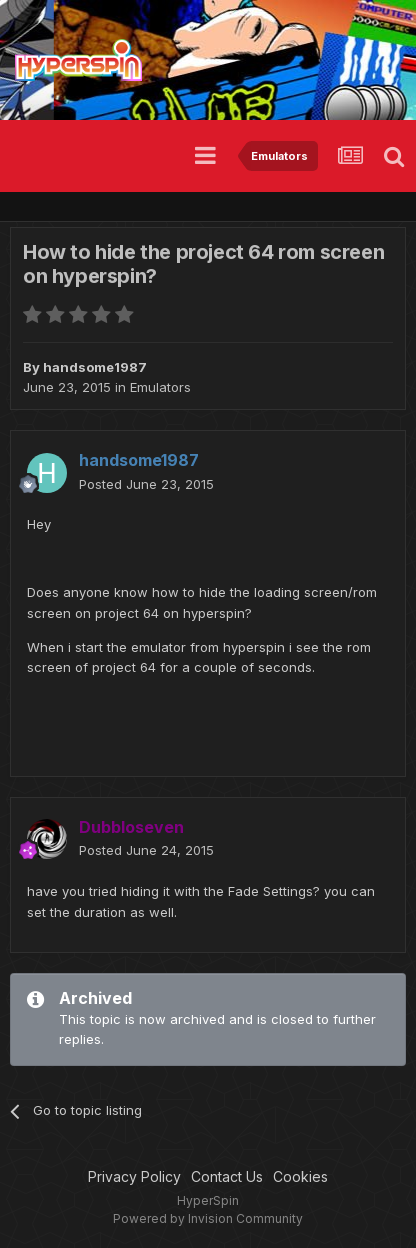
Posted (146, 484)
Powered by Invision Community (208, 1218)
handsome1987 (95, 367)
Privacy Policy (134, 1176)
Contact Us (227, 1176)
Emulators (160, 387)
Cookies (300, 1176)
